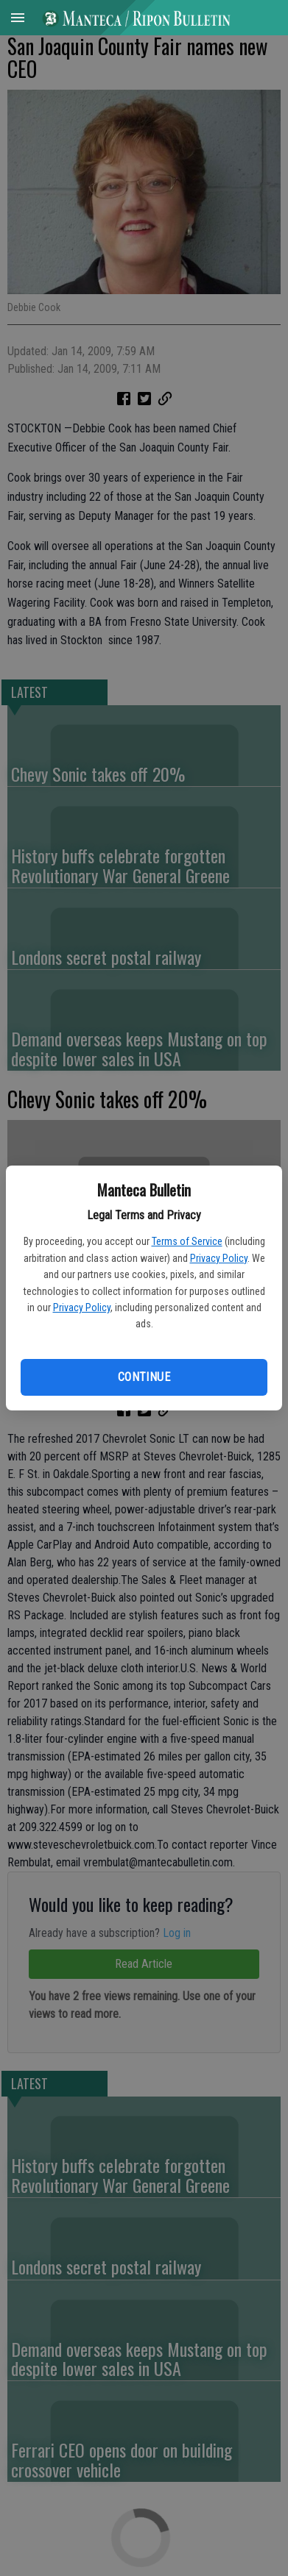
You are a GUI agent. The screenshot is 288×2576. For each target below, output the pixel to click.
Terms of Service (187, 1241)
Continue (144, 1377)
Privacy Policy (218, 1258)
